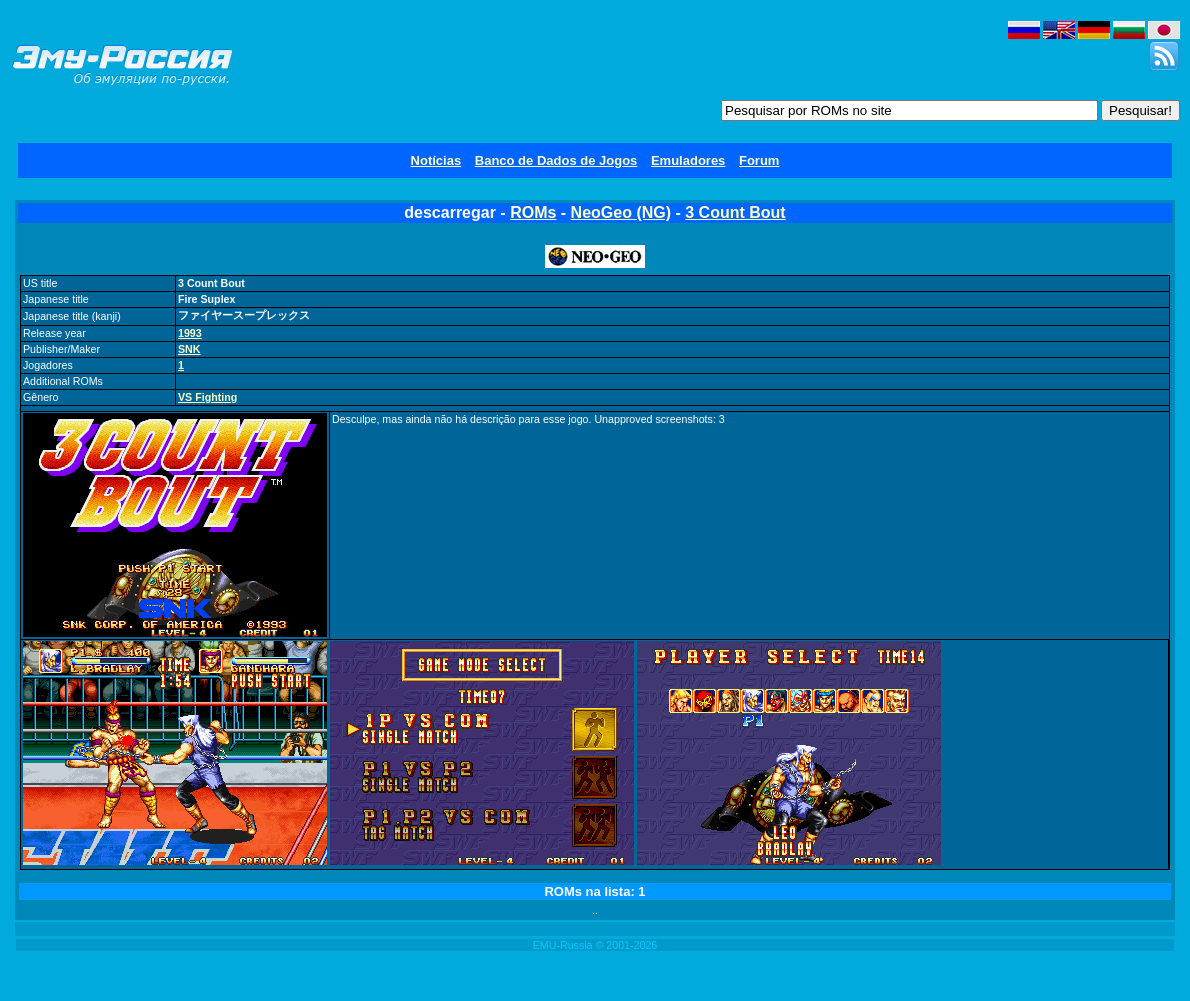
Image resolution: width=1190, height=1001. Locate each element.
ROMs (533, 212)
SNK (189, 349)
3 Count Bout (735, 212)
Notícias (436, 160)
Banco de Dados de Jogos (556, 160)
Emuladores (688, 160)
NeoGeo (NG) (621, 212)
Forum (759, 160)
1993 (190, 333)
